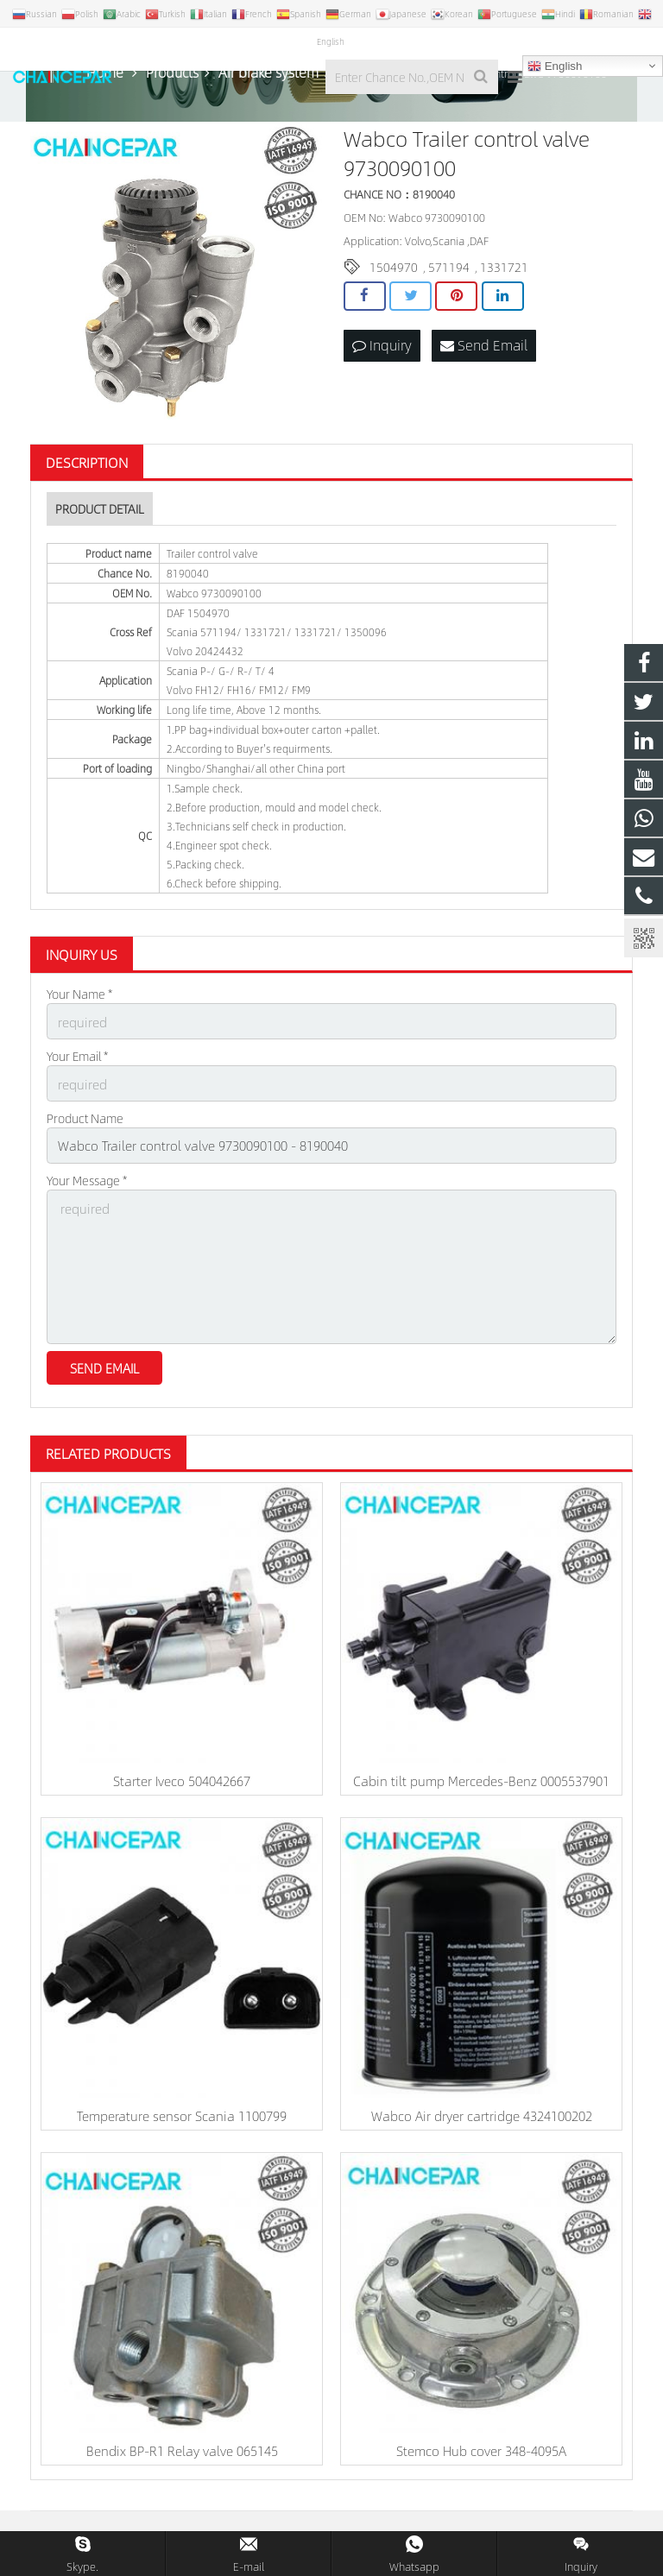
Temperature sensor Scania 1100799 (182, 2119)
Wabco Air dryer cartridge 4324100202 (481, 2119)
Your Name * (79, 1014)
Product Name (85, 1133)
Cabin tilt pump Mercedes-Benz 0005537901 (481, 1784)
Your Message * (87, 1193)
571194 (449, 286)
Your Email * (77, 1073)
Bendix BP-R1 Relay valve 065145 (182, 2454)
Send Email (483, 365)
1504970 (393, 286)
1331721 (504, 286)
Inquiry (382, 365)
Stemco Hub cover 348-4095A (481, 2454)
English (554, 66)
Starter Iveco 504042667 (181, 1784)
